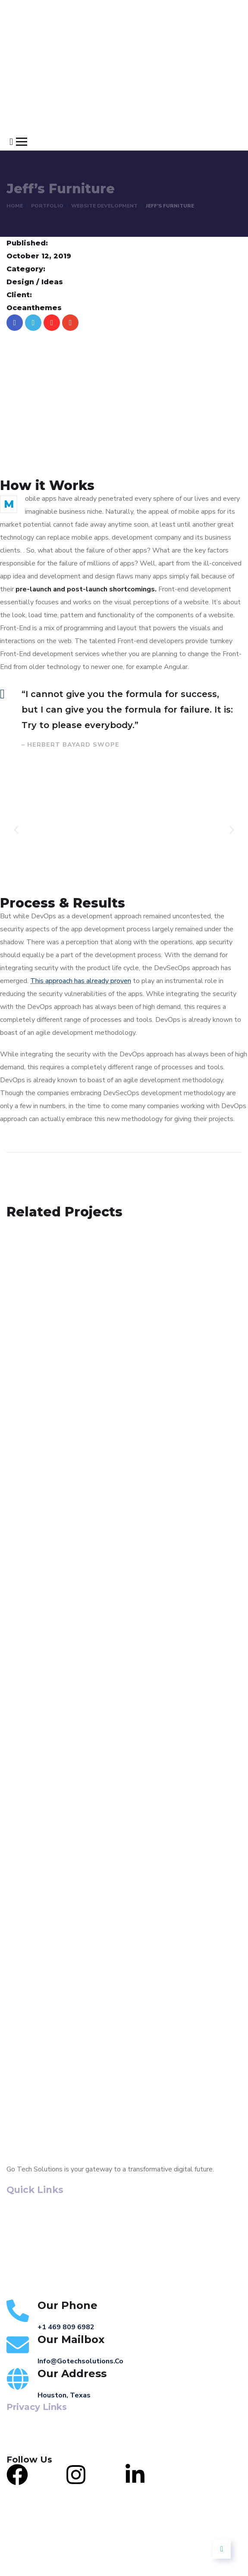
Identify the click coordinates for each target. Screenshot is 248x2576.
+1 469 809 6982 (66, 2327)
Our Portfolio (29, 2254)
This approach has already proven (80, 981)
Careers (20, 2283)
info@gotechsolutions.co (80, 2361)
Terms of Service (32, 2427)
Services (21, 2239)
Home (14, 205)
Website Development (104, 205)
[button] (16, 830)
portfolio (47, 205)
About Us (23, 2225)
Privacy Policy (27, 2440)
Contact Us (26, 2269)
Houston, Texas (64, 2395)
